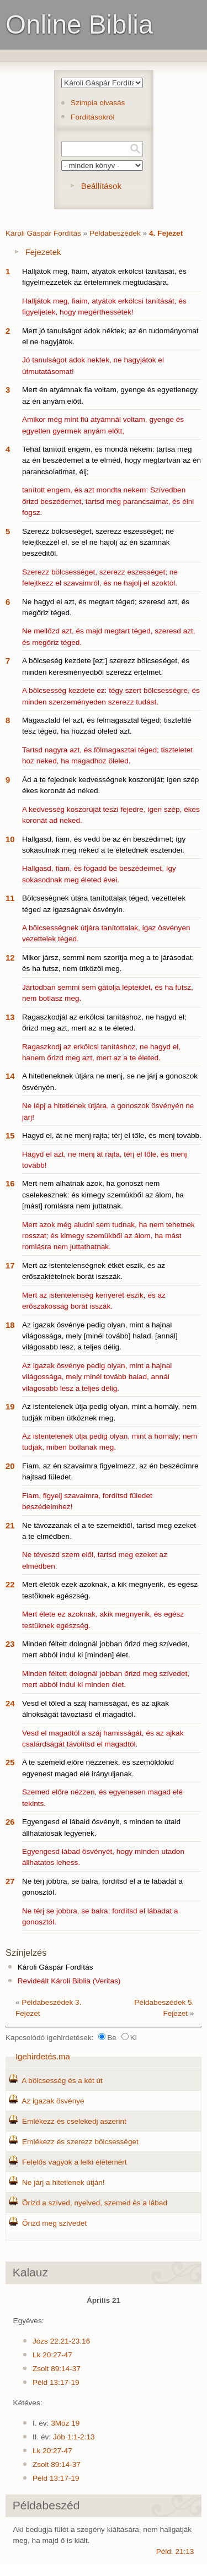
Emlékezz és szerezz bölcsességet (80, 2142)
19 (10, 1406)
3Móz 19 (65, 2423)
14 (10, 1076)
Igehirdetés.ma (42, 2056)
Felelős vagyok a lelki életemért (74, 2162)
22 (10, 1584)
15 (10, 1135)
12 (10, 957)
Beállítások (101, 186)
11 (10, 898)
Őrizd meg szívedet (54, 2223)
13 (10, 1017)
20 (10, 1466)
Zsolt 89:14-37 (57, 2369)
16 (10, 1183)
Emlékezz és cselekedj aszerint (74, 2121)
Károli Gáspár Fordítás (43, 233)
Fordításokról (92, 117)
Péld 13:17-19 (56, 2382)
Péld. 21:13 (175, 2551)
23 (10, 1643)
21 (10, 1525)
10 (10, 839)
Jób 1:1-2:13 (74, 2437)
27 (10, 1881)
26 (10, 1821)
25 (10, 1762)
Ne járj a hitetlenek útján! (63, 2182)
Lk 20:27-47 (52, 2355)
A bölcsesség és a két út (62, 2080)
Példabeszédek (115, 233)
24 (10, 1703)
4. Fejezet (166, 233)
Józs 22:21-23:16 (61, 2341)
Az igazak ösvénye (53, 2101)
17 (10, 1265)
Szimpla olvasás (98, 103)
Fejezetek (43, 252)
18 (10, 1325)
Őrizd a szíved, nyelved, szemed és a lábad (94, 2203)
